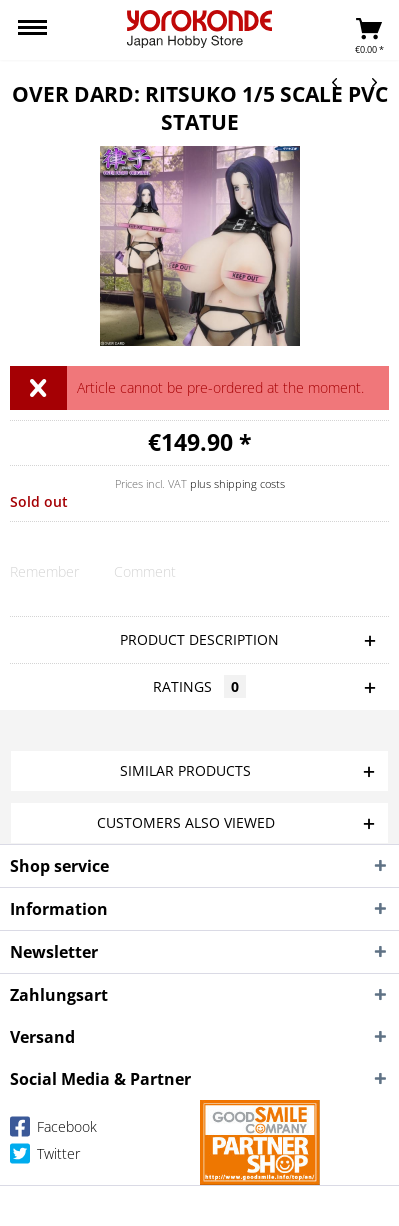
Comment (145, 571)
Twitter (45, 1157)
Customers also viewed (186, 822)
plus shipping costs (237, 483)
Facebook (53, 1130)
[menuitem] (32, 30)
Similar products (185, 770)
